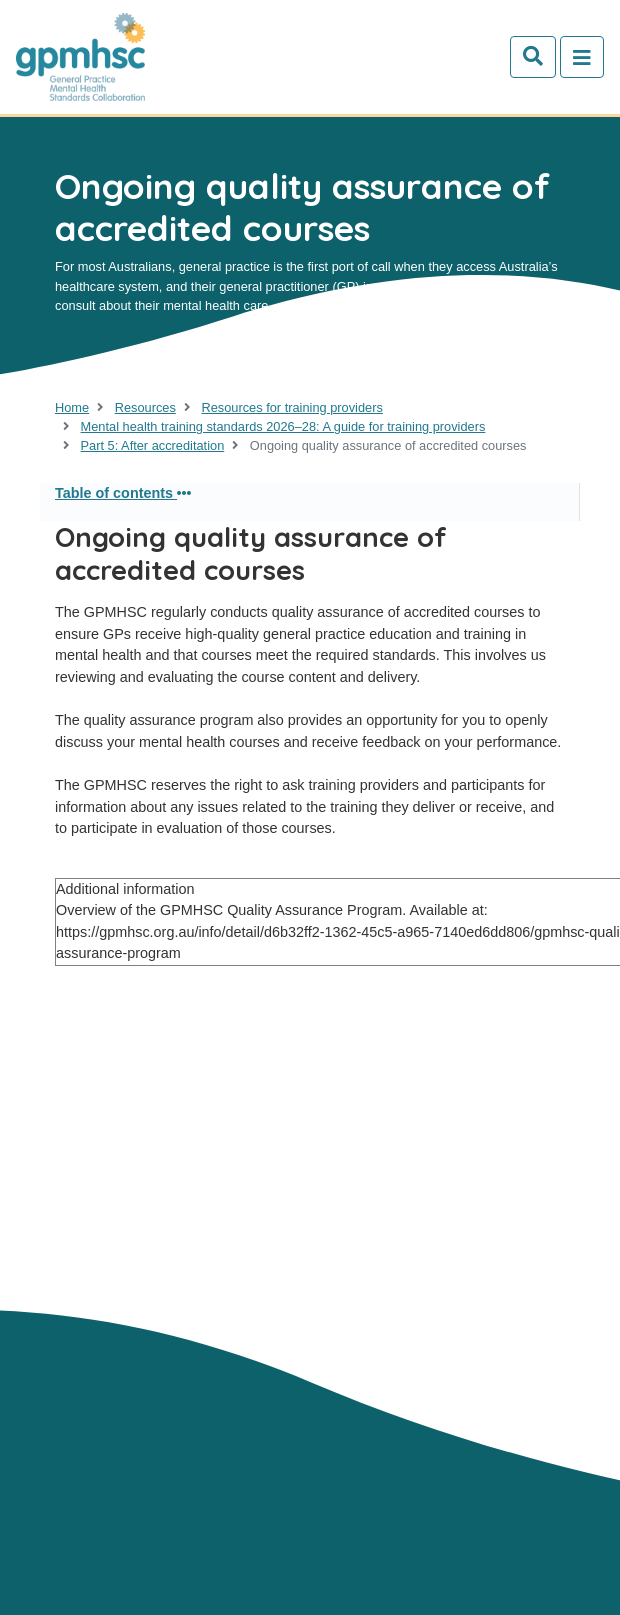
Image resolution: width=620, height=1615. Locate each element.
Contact (167, 1240)
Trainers (85, 1262)
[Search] (533, 57)
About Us (87, 1240)
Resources (145, 407)
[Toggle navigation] (582, 57)
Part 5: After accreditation (153, 445)
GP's (231, 1240)
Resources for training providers (291, 407)
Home (72, 407)
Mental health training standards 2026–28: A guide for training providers (283, 426)
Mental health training (136, 1283)
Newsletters (98, 1305)
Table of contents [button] (123, 493)
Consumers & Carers (208, 1262)
